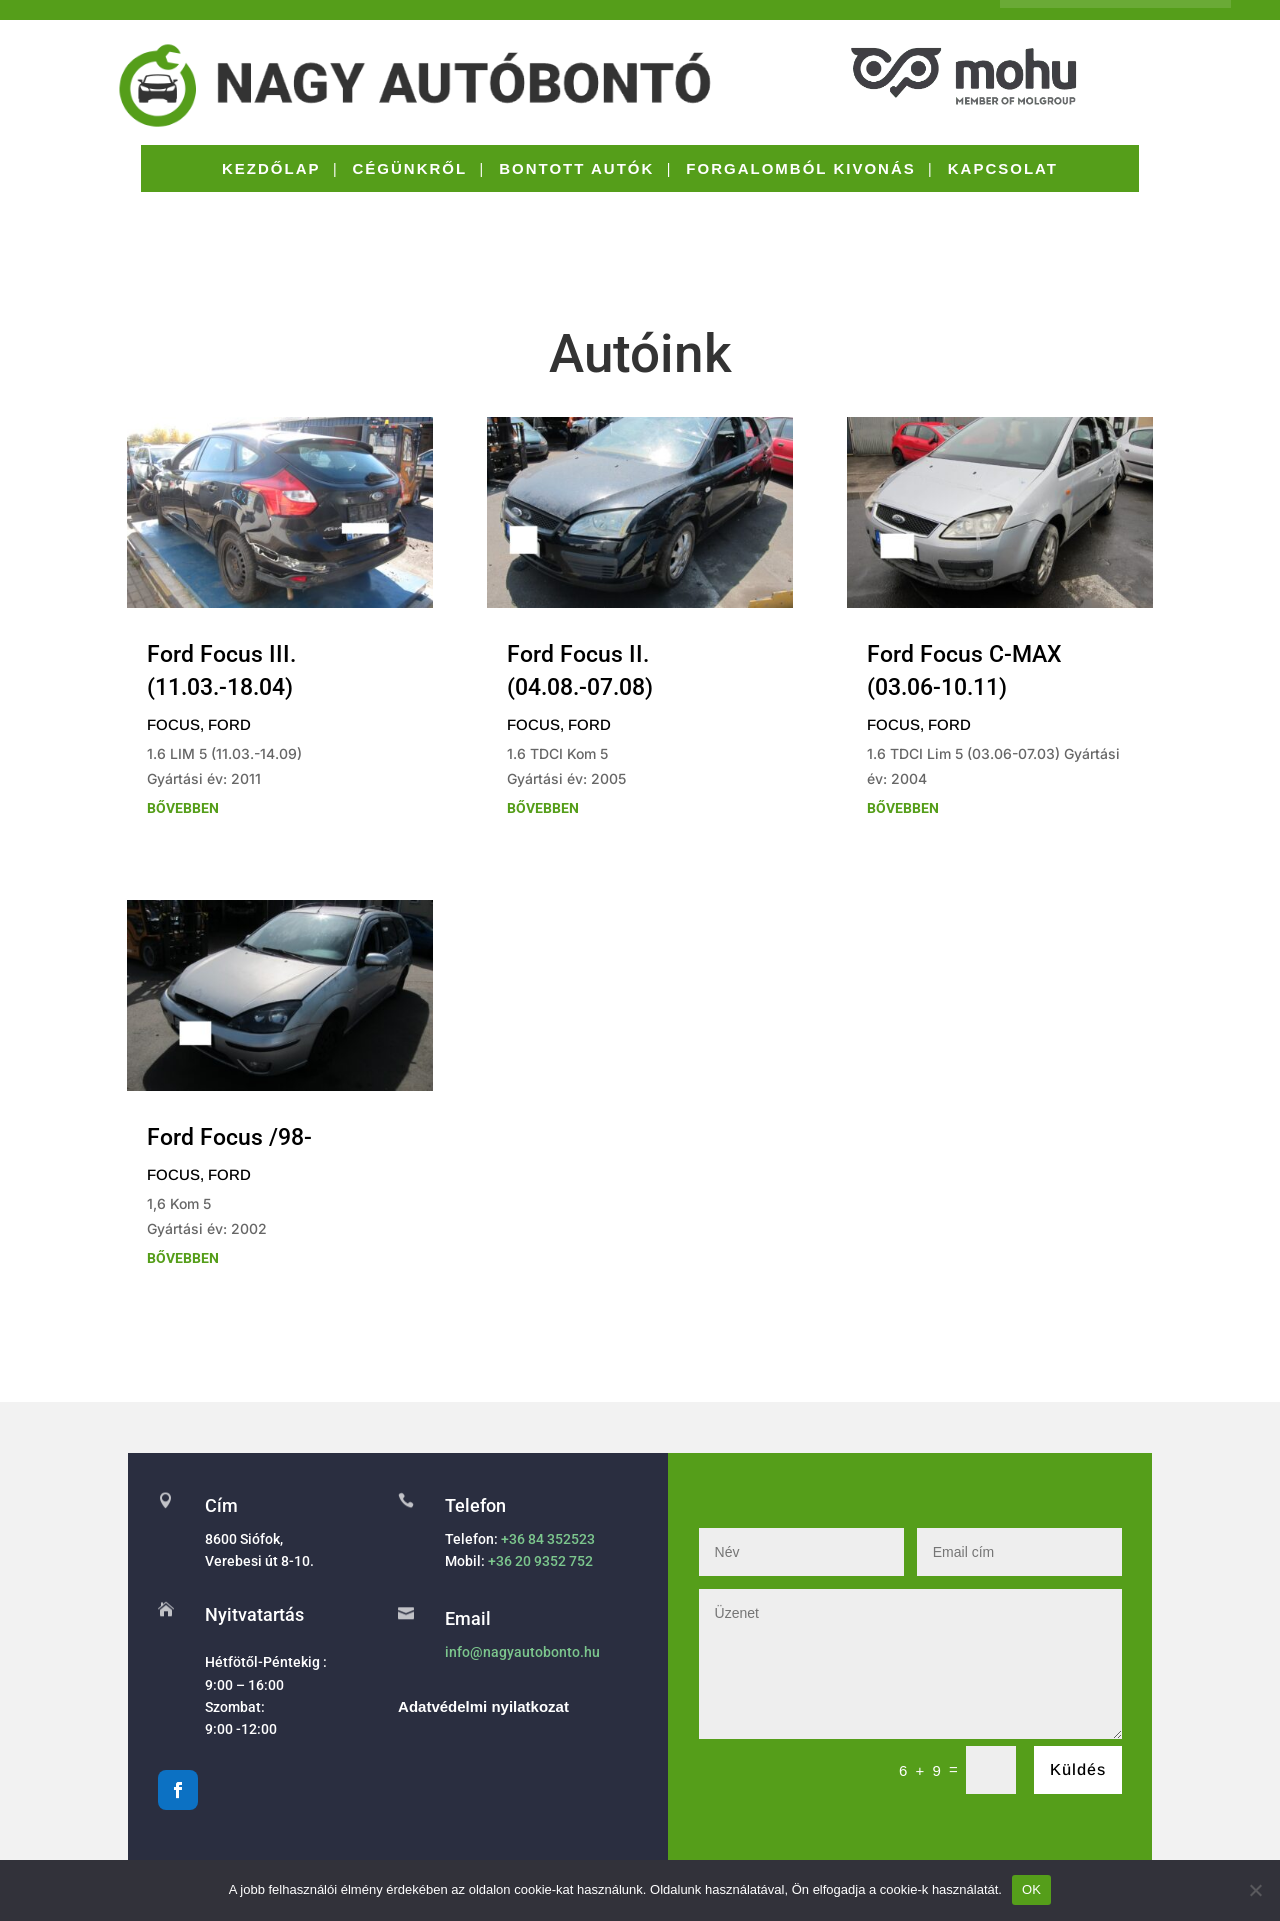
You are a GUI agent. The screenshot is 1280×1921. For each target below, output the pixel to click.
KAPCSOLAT (1003, 169)
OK (1031, 1889)
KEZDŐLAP (271, 169)
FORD (229, 724)
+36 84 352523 (548, 1539)
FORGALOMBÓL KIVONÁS (800, 169)
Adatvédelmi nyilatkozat (483, 1706)
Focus (173, 724)
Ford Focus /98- (229, 1137)
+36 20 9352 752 (540, 1561)
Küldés (1078, 1769)
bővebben (183, 808)
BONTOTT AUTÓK (576, 169)
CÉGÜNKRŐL (410, 169)
